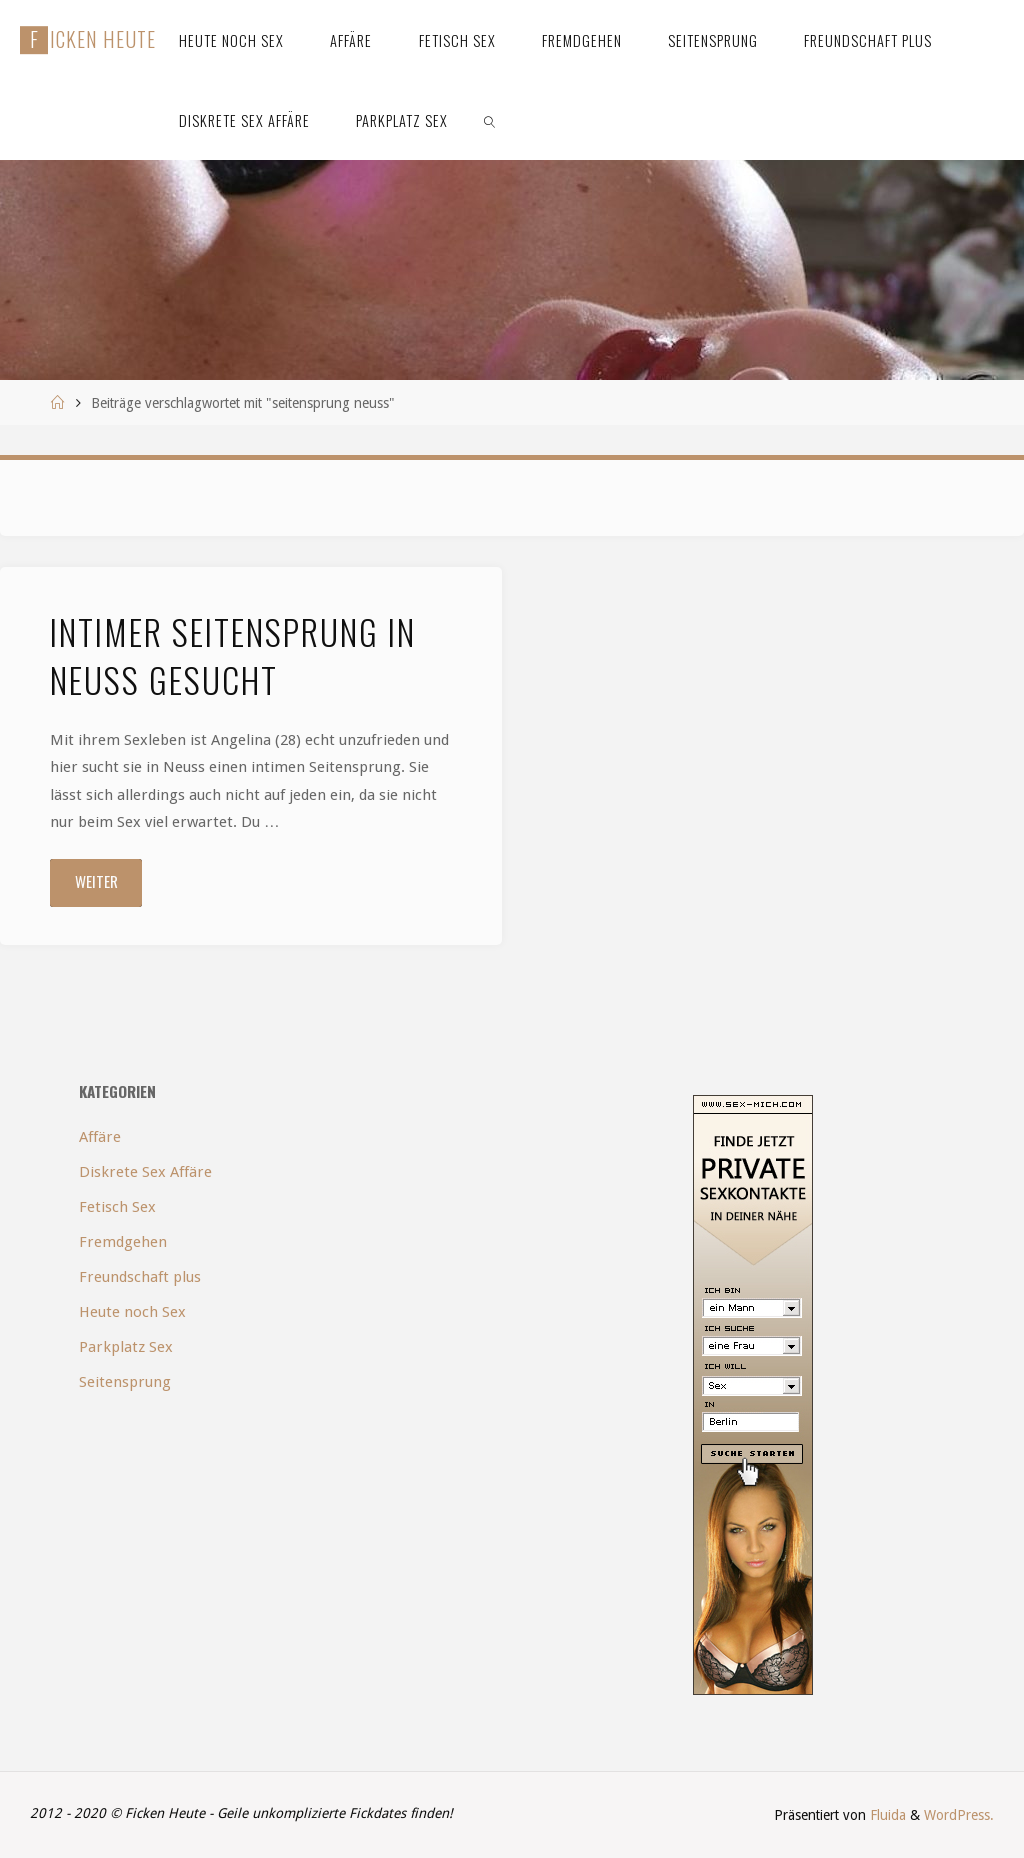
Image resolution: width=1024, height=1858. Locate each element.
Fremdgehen (123, 1242)
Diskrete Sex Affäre (145, 1172)
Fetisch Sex (117, 1207)
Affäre (100, 1137)
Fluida (886, 1815)
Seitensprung (125, 1382)
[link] (489, 120)
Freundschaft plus (140, 1277)
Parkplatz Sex (126, 1347)
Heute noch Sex (132, 1312)
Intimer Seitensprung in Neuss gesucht (233, 655)
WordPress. (959, 1815)
